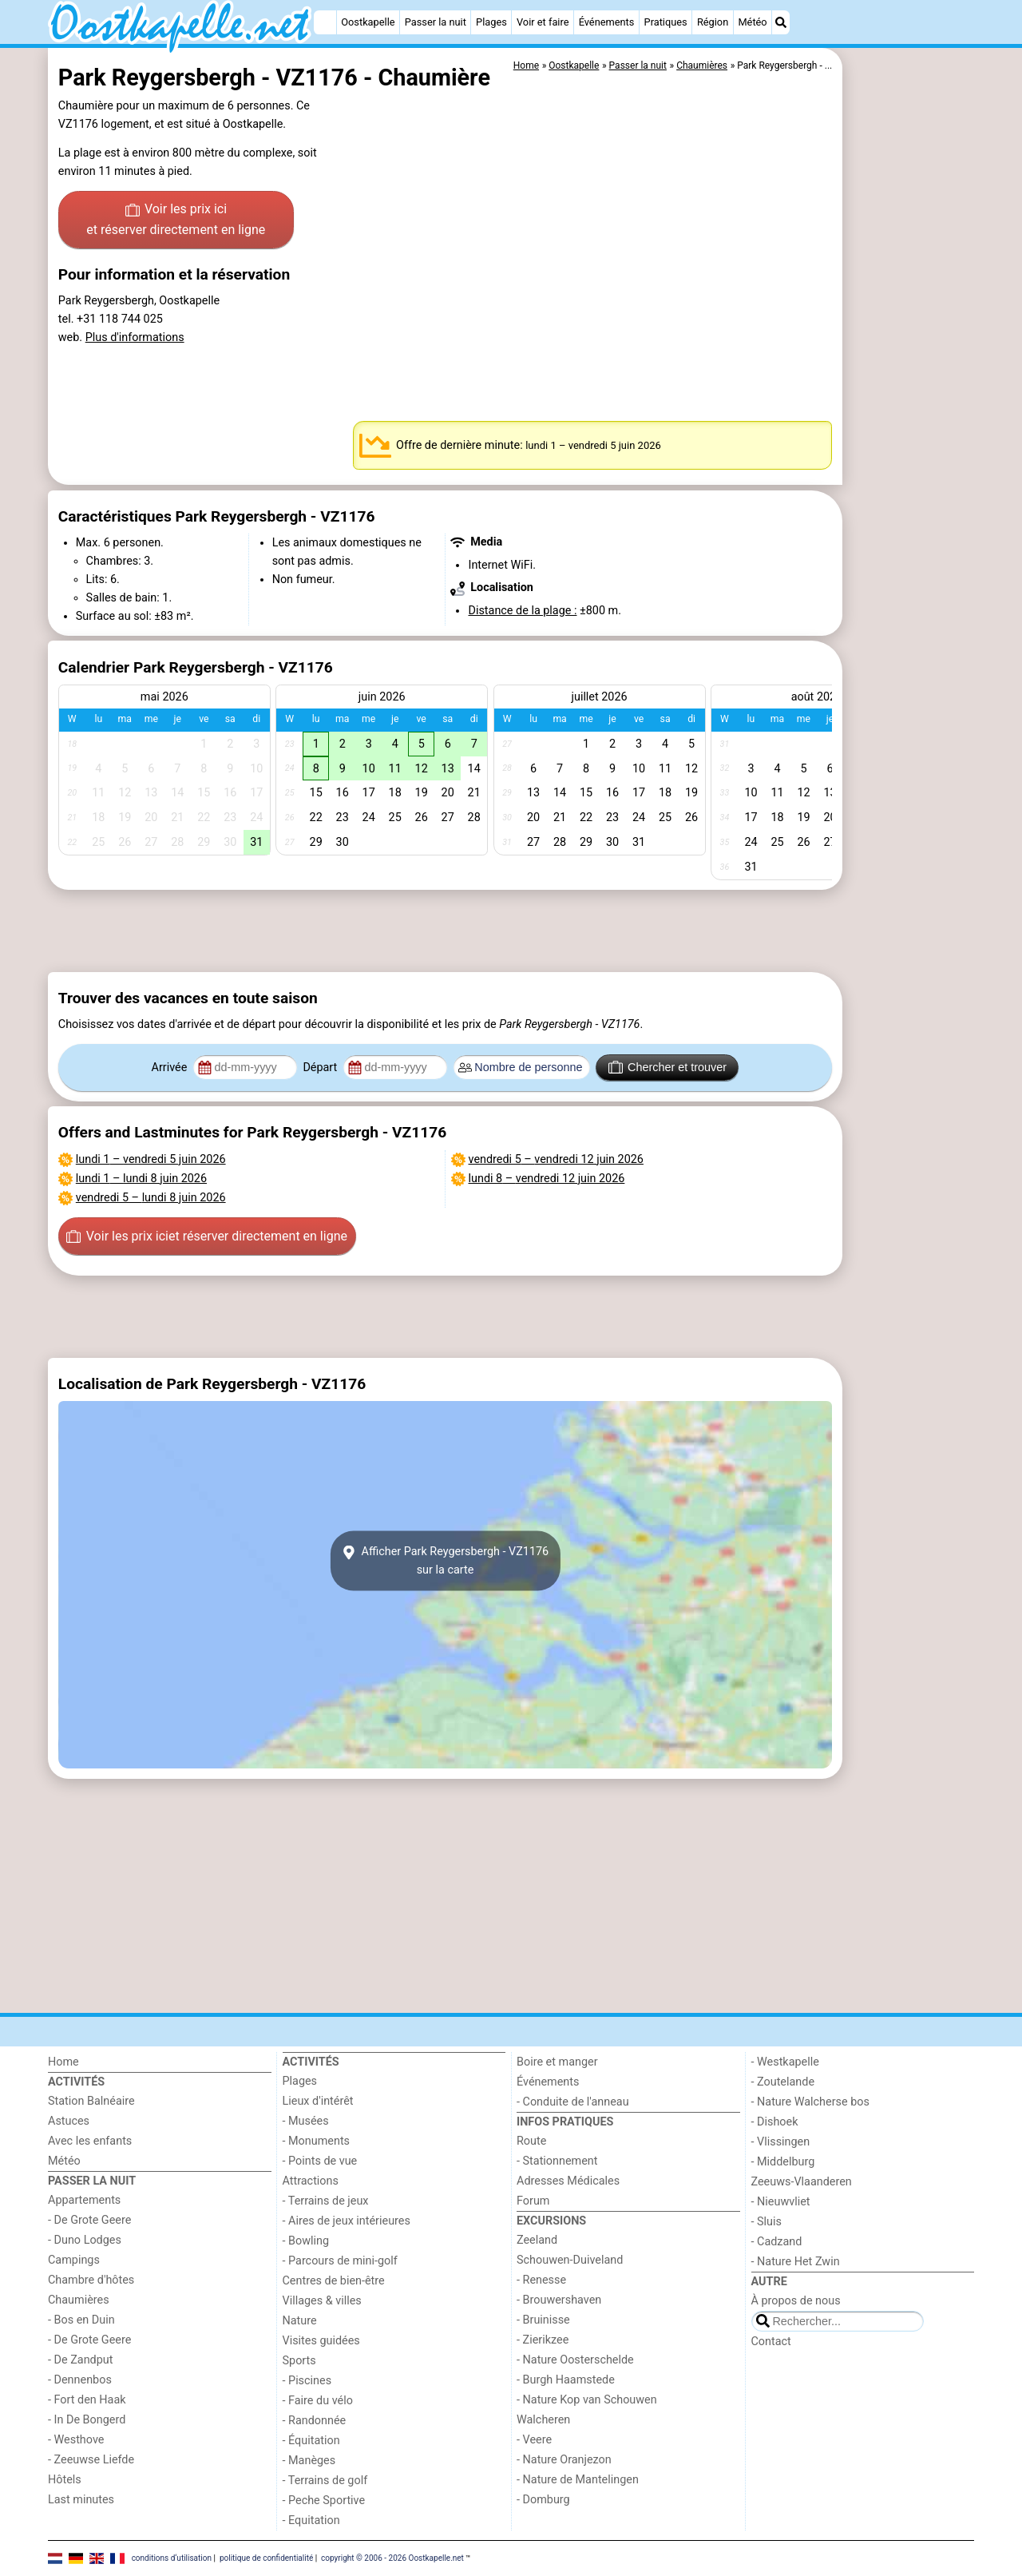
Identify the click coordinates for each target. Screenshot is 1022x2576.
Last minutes (81, 2500)
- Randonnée (315, 2420)
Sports (299, 2361)
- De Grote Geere (89, 2220)
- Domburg (543, 2500)
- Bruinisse (543, 2320)
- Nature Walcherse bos (810, 2102)
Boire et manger (557, 2062)
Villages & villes (322, 2301)
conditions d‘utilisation (172, 2558)
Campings (74, 2260)
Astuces (68, 2121)
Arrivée (171, 1067)
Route (531, 2141)
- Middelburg (783, 2162)
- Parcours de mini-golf (340, 2261)
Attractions (311, 2181)
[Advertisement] (910, 415)
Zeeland (537, 2240)
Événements (607, 22)
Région (712, 22)
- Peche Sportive (324, 2500)
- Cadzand (776, 2242)
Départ (321, 1067)
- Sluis (766, 2222)
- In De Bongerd (86, 2420)
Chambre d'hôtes (91, 2280)
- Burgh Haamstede (566, 2380)
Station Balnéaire (91, 2101)
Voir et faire (542, 22)
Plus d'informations (134, 337)
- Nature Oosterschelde (575, 2360)
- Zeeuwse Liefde (91, 2460)
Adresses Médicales (568, 2181)
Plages (491, 22)
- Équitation (311, 2440)
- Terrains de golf (325, 2480)
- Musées (306, 2121)
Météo (752, 22)
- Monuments (317, 2141)
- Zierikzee (542, 2340)
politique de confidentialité (266, 2558)
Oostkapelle (367, 22)
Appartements (84, 2200)
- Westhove (76, 2440)
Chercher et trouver (667, 1067)
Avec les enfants (90, 2141)
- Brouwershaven (559, 2300)
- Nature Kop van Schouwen (587, 2400)
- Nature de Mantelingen (578, 2480)
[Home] (325, 22)
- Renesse (541, 2280)
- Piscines (307, 2380)
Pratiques (665, 22)
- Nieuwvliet (780, 2202)
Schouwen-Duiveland (570, 2260)
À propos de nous (796, 2301)
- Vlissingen (780, 2142)
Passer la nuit (435, 22)
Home (63, 2062)
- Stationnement (557, 2161)
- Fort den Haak (87, 2400)
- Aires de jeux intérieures (346, 2221)
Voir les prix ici (175, 220)
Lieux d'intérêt (318, 2101)
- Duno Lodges (84, 2240)
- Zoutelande (783, 2082)
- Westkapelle (785, 2062)
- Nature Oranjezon (564, 2460)
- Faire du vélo (318, 2400)
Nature (300, 2321)
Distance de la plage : (522, 610)
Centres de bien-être (334, 2281)
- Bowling (306, 2241)
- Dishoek (774, 2122)
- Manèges (309, 2460)
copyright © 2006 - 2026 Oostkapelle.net (392, 2558)
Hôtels (64, 2480)
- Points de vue (320, 2161)
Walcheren (543, 2420)
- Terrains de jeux (326, 2201)
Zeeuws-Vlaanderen (801, 2182)
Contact (771, 2341)
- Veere (534, 2440)
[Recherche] (781, 22)
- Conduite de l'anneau (573, 2102)
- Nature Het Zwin (795, 2261)
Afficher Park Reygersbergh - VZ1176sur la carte (445, 1561)
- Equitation (311, 2520)
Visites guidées (321, 2341)
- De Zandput (80, 2360)
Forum (533, 2201)
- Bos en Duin (81, 2320)
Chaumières (78, 2300)
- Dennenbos (80, 2380)
